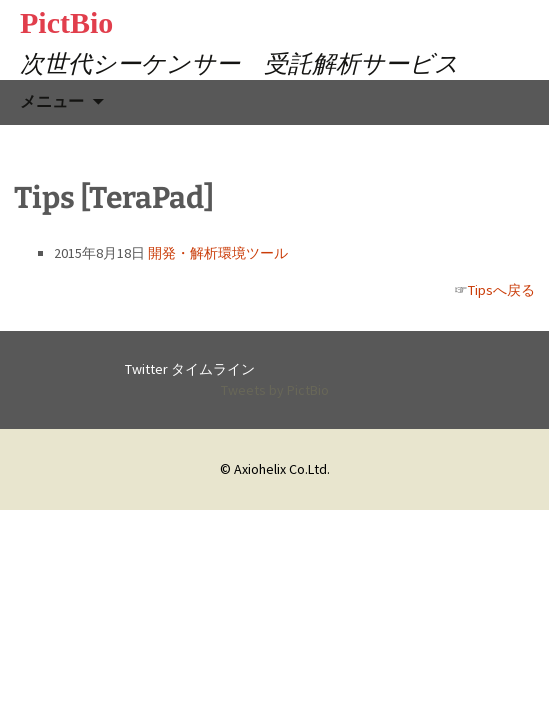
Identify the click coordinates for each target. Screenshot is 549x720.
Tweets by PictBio (275, 390)
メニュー (52, 101)
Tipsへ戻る (501, 290)
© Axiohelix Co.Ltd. (275, 469)
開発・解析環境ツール (218, 253)
